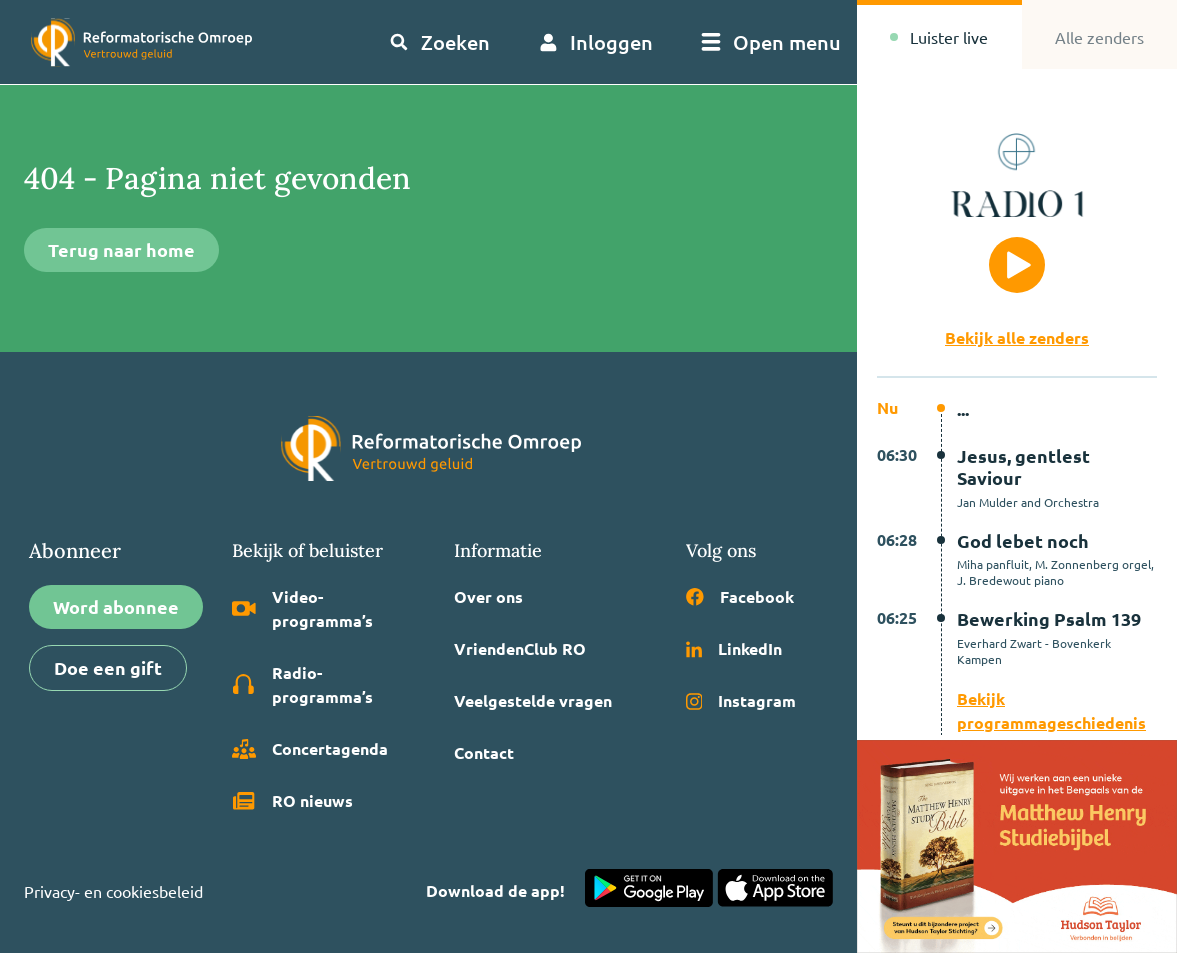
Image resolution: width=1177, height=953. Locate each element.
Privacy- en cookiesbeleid (113, 891)
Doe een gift (108, 667)
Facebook (740, 596)
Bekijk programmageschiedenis (1051, 710)
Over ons (488, 596)
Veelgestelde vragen (533, 700)
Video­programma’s (302, 608)
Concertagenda (310, 749)
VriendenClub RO (520, 648)
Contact (484, 752)
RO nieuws (292, 801)
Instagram (741, 700)
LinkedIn (734, 648)
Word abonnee (116, 606)
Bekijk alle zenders (1017, 337)
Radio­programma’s (302, 684)
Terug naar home (121, 249)
